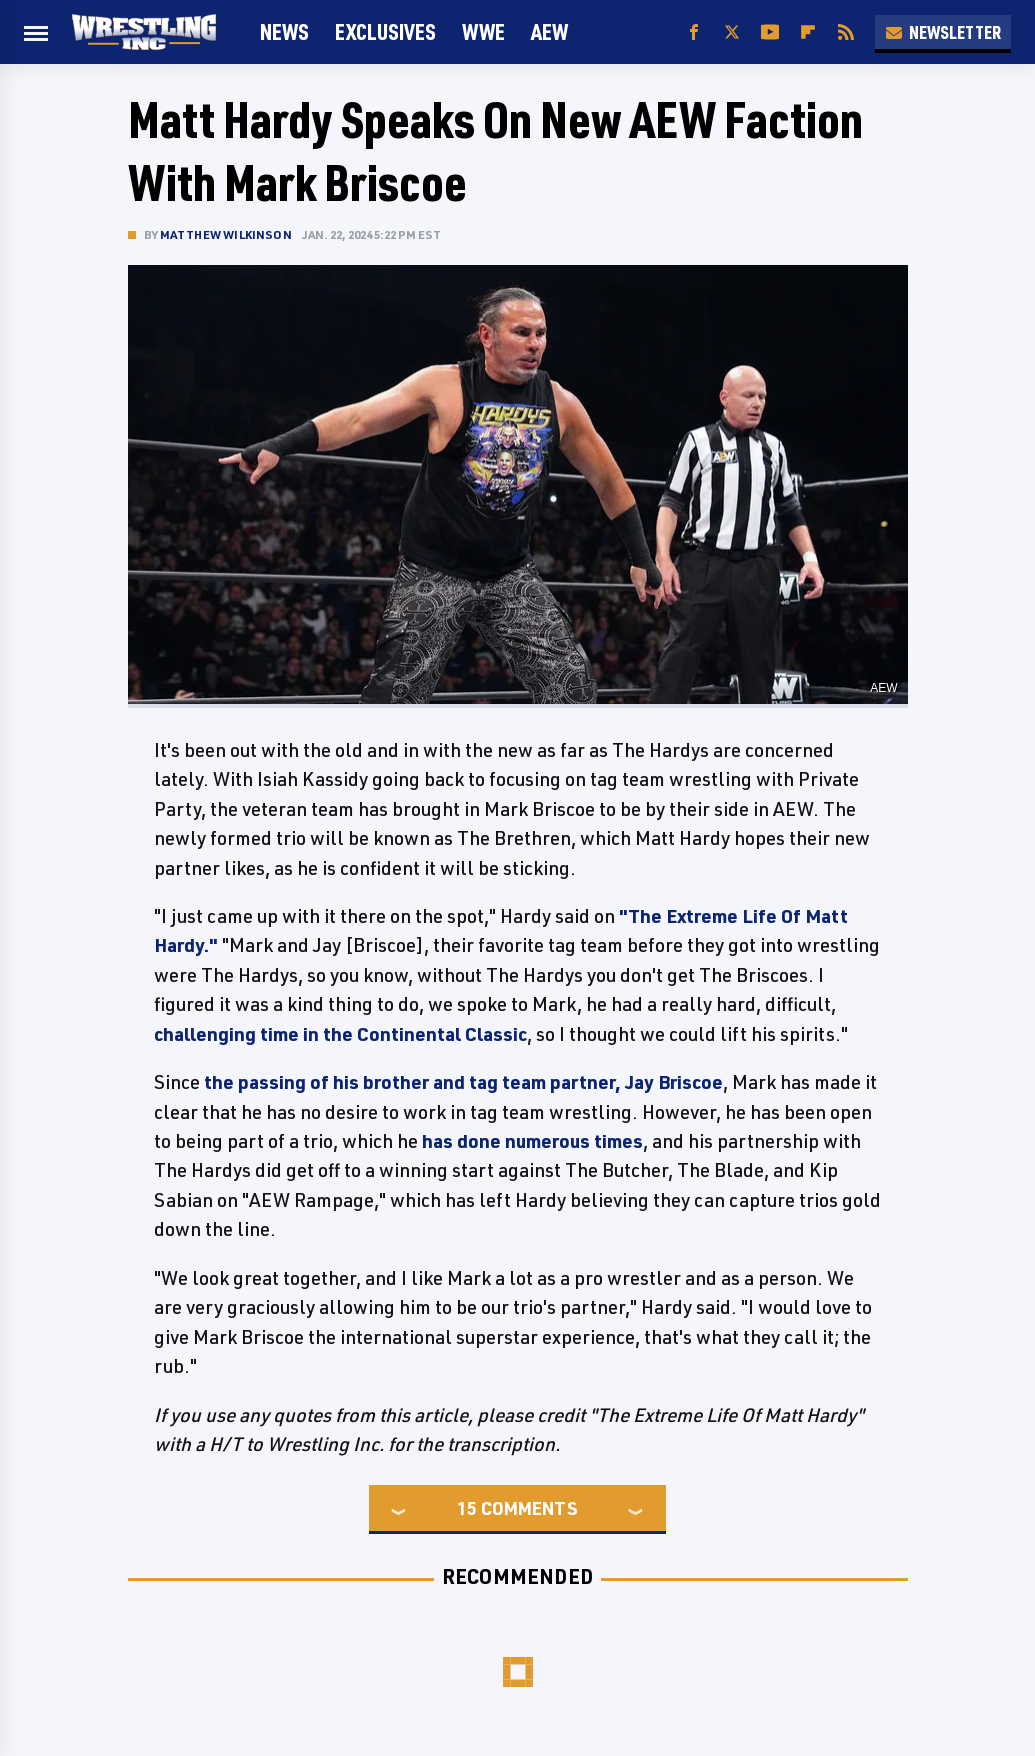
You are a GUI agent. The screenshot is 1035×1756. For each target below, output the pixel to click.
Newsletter (943, 32)
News (284, 31)
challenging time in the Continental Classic (340, 1034)
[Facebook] (694, 32)
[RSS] (846, 32)
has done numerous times (532, 1141)
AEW (549, 31)
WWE (483, 31)
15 (467, 1508)
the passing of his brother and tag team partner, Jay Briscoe (463, 1082)
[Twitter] (732, 32)
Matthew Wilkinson (226, 234)
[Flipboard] (808, 32)
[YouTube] (770, 32)
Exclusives (385, 31)
